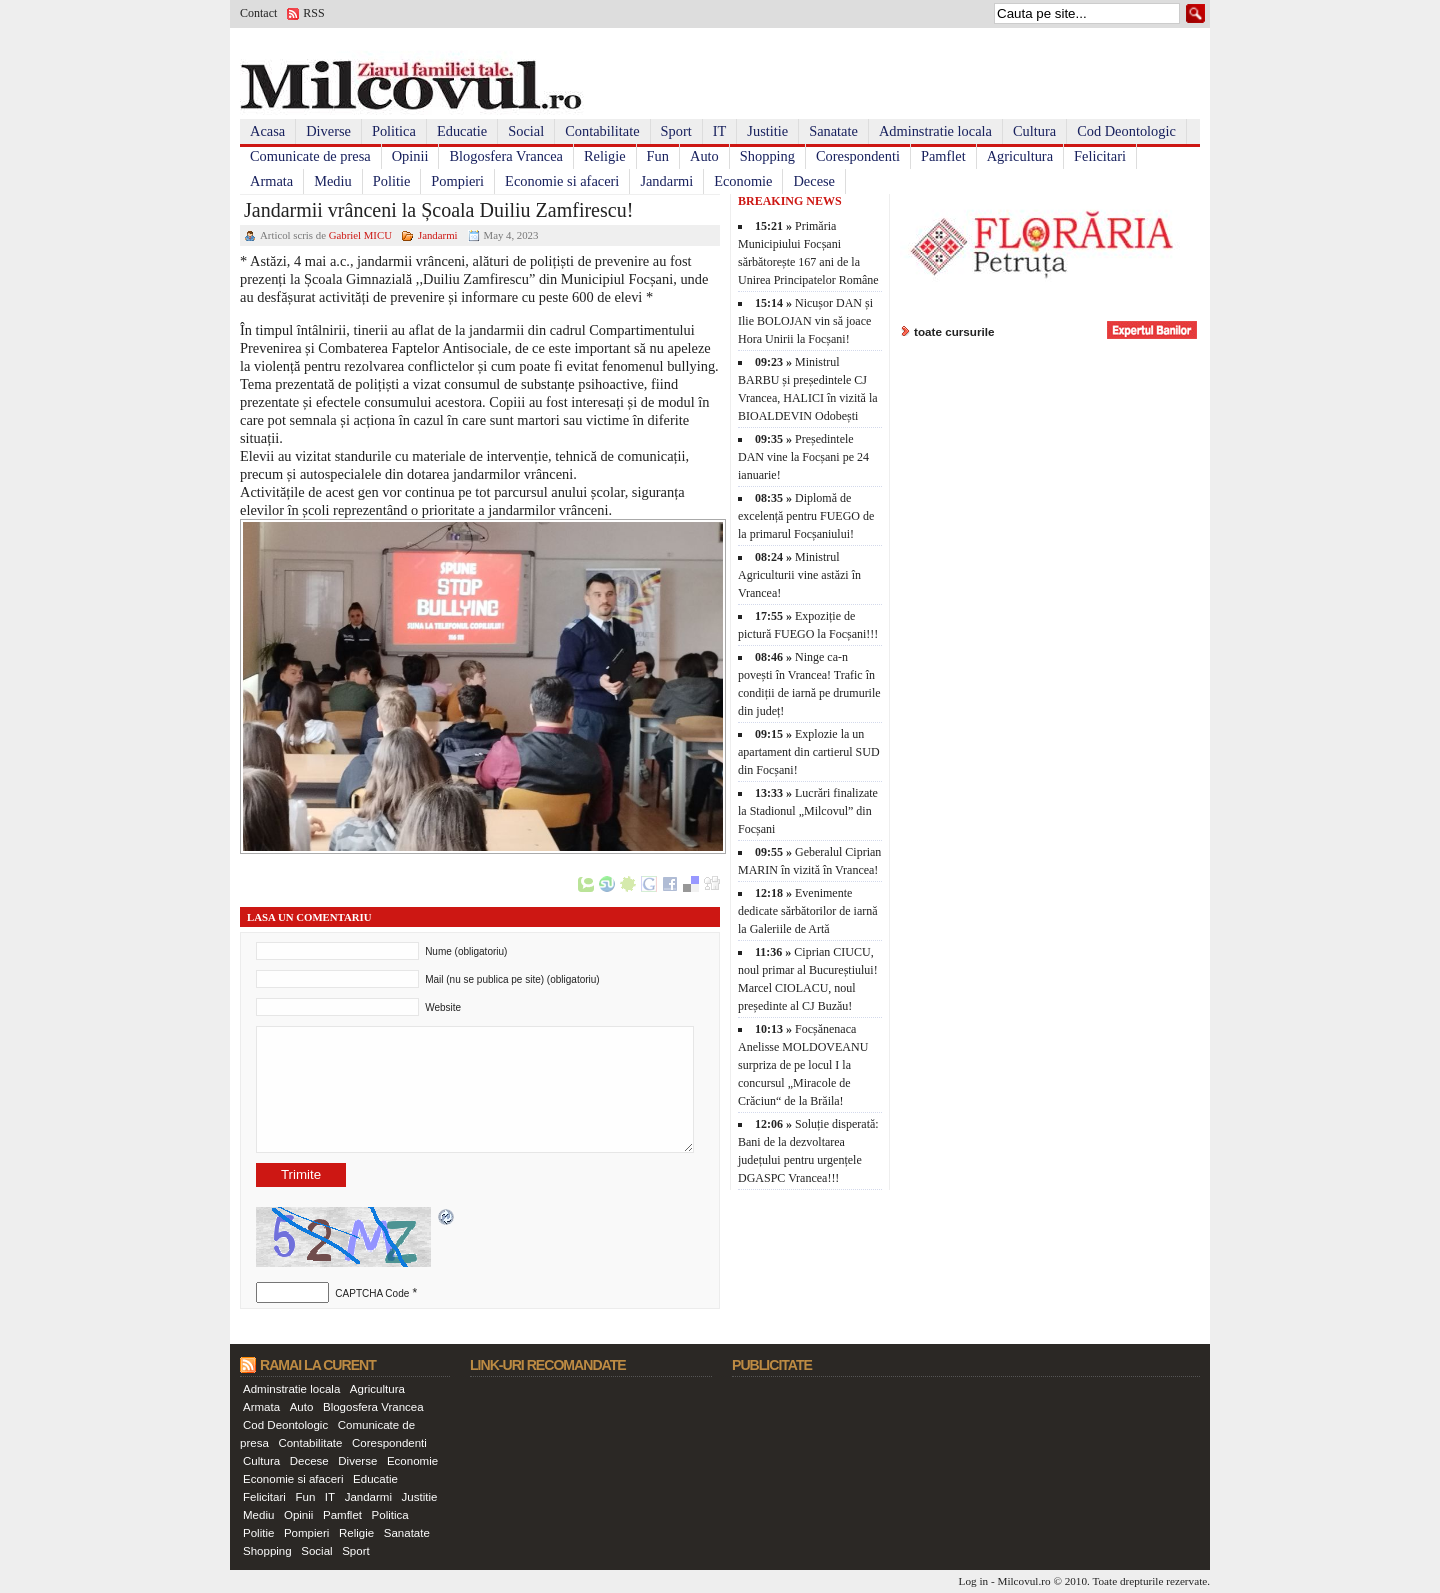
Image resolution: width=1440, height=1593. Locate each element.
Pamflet (943, 156)
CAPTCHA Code (372, 1293)
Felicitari (1100, 156)
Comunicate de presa (310, 156)
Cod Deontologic (1126, 131)
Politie (392, 181)
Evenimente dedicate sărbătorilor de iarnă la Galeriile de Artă (808, 911)
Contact (258, 13)
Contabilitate (602, 131)
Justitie (767, 131)
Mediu (333, 181)
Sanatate (833, 131)
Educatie (462, 131)
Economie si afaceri (562, 181)
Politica (394, 131)
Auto (704, 156)
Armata (271, 181)
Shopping (767, 156)
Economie (743, 181)
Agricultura (1020, 156)
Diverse (328, 131)
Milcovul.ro (1023, 1581)
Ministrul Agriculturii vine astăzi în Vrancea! (799, 575)
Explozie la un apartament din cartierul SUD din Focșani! (809, 752)
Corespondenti (858, 156)
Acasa (267, 131)
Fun (658, 156)
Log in (974, 1581)
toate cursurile (954, 331)
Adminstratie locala (935, 131)
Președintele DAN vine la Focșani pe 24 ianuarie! (803, 457)
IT (720, 131)
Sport (676, 131)
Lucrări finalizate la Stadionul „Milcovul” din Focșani (808, 811)
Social (526, 131)
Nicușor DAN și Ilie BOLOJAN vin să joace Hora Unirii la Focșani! (805, 321)
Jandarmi (666, 181)
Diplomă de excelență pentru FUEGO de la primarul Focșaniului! (806, 516)
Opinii (410, 156)
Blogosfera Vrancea (506, 156)
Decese (814, 181)
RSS (313, 13)
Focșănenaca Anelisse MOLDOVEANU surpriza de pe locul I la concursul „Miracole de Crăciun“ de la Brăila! (803, 1065)
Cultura (1034, 131)
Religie (605, 156)
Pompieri (457, 181)
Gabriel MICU (360, 235)
